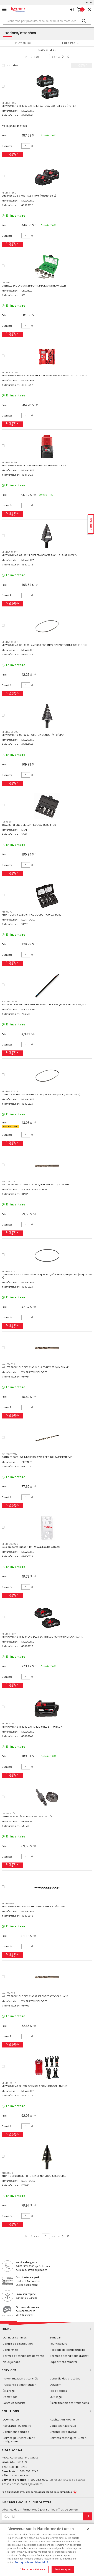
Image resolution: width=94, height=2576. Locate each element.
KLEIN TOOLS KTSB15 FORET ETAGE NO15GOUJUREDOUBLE (34, 2175)
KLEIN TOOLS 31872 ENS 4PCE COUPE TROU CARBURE (31, 914)
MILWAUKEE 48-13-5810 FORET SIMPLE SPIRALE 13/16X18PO (34, 1906)
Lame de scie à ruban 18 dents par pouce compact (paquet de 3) (41, 1094)
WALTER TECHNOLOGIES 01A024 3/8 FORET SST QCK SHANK (35, 1367)
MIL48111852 (9, 192)
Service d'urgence (26, 2262)
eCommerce (11, 2419)
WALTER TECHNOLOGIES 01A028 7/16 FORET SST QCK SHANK (35, 1184)
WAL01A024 (8, 1364)
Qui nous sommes (15, 2337)
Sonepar (55, 2337)
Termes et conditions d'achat (69, 2355)
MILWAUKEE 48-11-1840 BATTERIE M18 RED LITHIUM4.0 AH (33, 1726)
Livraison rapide (26, 2294)
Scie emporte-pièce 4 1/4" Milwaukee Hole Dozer (31, 1546)
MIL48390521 (9, 1271)
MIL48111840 (9, 1723)
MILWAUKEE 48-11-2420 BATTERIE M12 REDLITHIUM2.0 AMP (34, 465)
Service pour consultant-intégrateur (19, 2439)
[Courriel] (42, 2516)
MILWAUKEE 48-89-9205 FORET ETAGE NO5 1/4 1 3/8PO (33, 734)
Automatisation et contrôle (21, 2378)
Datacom (55, 2384)
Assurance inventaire (17, 2425)
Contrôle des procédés (65, 2378)
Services (47, 2370)
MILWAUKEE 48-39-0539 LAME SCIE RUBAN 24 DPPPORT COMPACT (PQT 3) (44, 645)
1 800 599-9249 (27, 2471)
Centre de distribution (18, 2343)
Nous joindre (11, 2361)
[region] (47, 2549)
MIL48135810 (9, 1903)
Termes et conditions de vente (23, 2355)
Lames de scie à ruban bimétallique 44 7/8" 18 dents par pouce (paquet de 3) (47, 1276)
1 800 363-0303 (38, 2479)
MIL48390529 (10, 1091)
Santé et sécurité (14, 2403)
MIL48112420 (9, 462)
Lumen (47, 2329)
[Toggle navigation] (4, 9)
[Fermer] (88, 2529)
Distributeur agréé (27, 2277)
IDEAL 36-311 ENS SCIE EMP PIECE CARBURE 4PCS (29, 824)
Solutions (47, 2411)
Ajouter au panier (12, 154)
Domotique (10, 2396)
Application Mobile (62, 2419)
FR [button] (87, 2)
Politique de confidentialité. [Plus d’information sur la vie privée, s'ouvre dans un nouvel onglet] (31, 2562)
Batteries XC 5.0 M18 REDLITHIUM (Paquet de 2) (29, 195)
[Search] (47, 21)
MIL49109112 (9, 2083)
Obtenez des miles (27, 2307)
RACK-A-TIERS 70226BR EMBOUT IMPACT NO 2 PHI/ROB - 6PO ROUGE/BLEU (45, 1004)
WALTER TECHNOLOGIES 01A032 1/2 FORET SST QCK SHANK (35, 1996)
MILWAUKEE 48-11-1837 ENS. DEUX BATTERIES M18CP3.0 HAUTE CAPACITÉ (42, 1636)
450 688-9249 (18, 2467)
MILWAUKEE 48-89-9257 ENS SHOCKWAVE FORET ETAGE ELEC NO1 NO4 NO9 (44, 375)
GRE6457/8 (9, 1813)
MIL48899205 (10, 731)
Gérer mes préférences (33, 2569)
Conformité (10, 2349)
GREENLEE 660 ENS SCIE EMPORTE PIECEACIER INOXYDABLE (34, 285)
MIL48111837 (9, 1633)
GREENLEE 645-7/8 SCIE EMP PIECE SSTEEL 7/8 (27, 1816)
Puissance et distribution (19, 2384)
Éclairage (9, 2390)
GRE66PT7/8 (9, 1454)
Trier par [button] (69, 43)
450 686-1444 (21, 2475)
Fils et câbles (58, 2390)
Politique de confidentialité (68, 2349)
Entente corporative (63, 2431)
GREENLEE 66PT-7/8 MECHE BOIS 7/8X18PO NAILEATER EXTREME (37, 1457)
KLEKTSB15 (8, 2172)
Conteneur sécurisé (16, 2431)
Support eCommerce (64, 2361)
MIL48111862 (9, 102)
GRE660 (6, 282)
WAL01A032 (8, 1993)
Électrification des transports (69, 2403)
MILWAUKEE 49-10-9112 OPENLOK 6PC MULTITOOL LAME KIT (34, 2086)
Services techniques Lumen (68, 2437)
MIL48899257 (10, 372)
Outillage (56, 2396)
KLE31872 (7, 911)
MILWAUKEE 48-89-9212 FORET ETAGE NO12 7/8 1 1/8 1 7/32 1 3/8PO (39, 555)
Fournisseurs (58, 2343)
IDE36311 (7, 821)
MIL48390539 (10, 642)
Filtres (23, 43)
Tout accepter (63, 2569)
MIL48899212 (10, 552)
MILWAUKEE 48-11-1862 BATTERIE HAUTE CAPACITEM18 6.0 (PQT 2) (39, 105)
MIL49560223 (10, 1543)
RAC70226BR (10, 1001)
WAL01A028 (9, 1181)
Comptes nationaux (63, 2425)
